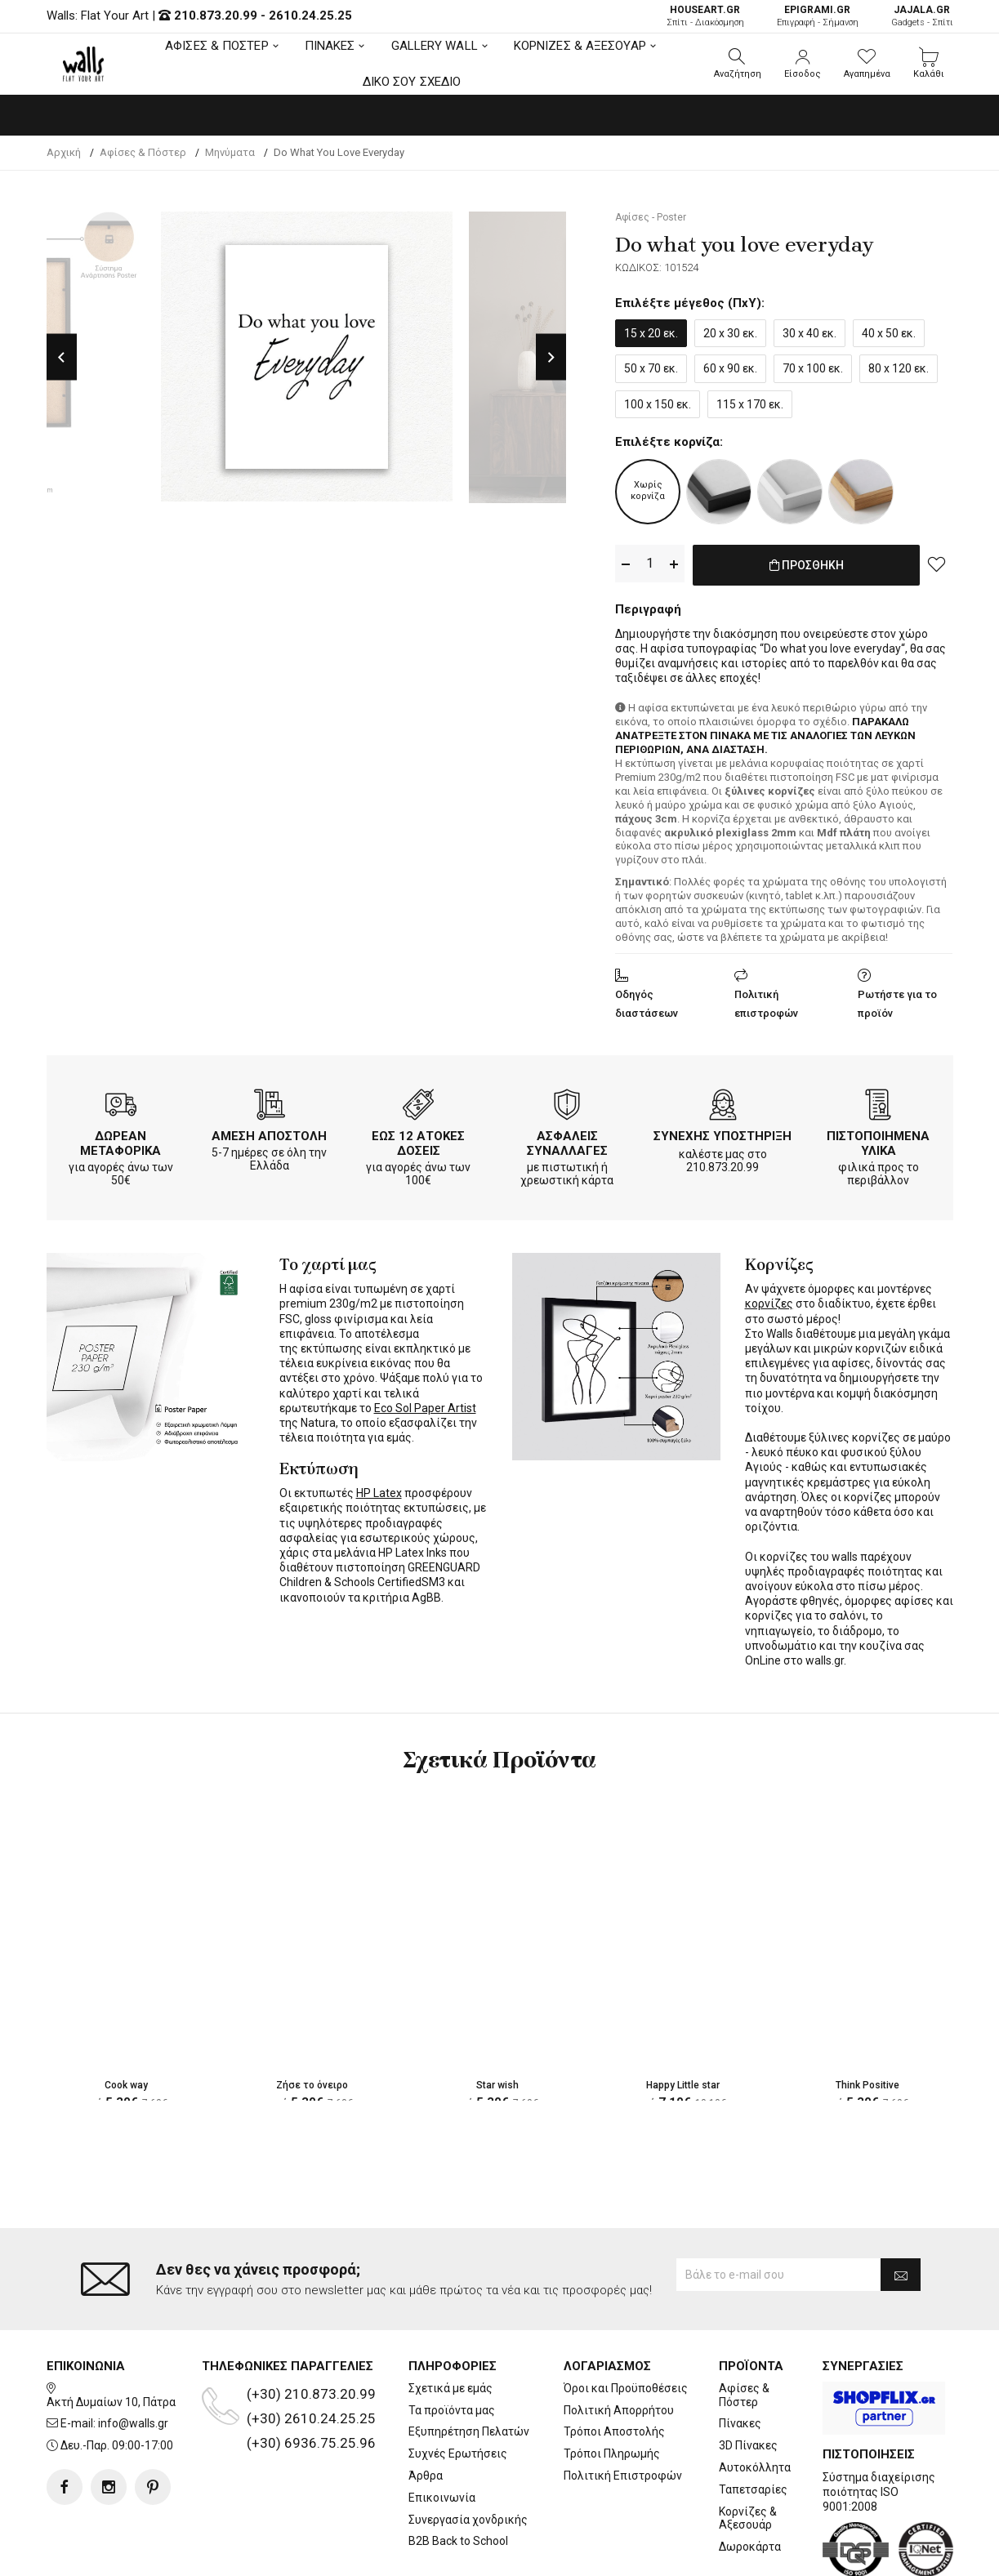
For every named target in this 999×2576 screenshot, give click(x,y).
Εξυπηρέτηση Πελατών (468, 2366)
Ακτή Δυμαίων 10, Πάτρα (111, 2335)
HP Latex (379, 1489)
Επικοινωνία (441, 2432)
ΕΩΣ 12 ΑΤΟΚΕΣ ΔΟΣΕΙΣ (418, 1140)
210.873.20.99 (215, 15)
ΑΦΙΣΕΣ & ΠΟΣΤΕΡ (217, 45)
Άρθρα (425, 2410)
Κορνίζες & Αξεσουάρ (748, 2452)
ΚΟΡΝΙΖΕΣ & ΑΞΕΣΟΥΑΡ (580, 45)
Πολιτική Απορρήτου (619, 2344)
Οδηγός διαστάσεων (646, 1000)
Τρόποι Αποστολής (614, 2366)
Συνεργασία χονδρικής (468, 2453)
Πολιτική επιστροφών (766, 1000)
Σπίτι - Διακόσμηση (705, 16)
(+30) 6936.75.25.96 (311, 2377)
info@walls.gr (133, 2357)
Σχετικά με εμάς (450, 2322)
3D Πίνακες (748, 2380)
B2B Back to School (458, 2475)
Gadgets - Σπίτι (922, 16)
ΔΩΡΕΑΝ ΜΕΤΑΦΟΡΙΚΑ (120, 1140)
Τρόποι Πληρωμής (612, 2388)
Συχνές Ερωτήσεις (457, 2388)
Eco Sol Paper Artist (425, 1404)
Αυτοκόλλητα (755, 2402)
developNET (635, 2554)
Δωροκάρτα (750, 2481)
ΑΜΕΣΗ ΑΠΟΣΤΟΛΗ (269, 1132)
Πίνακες (740, 2357)
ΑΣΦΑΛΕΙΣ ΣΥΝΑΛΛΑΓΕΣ (567, 1140)
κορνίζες (769, 1300)
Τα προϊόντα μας (451, 2344)
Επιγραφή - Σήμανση (818, 16)
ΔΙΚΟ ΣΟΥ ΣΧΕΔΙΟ (412, 81)
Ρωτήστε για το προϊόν (897, 1000)
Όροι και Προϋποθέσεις (626, 2322)
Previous (62, 357)
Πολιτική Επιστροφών (623, 2410)
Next (551, 357)
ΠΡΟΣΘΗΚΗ (806, 564)
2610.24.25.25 (310, 15)
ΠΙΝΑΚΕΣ (330, 45)
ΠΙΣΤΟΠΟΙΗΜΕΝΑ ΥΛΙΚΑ (878, 1140)
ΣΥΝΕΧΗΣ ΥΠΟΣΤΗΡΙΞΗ (722, 1132)
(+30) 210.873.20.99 (311, 2328)
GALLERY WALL (434, 45)
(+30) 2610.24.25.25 (311, 2353)
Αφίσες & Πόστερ (744, 2329)
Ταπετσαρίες (753, 2424)
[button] (737, 64)
